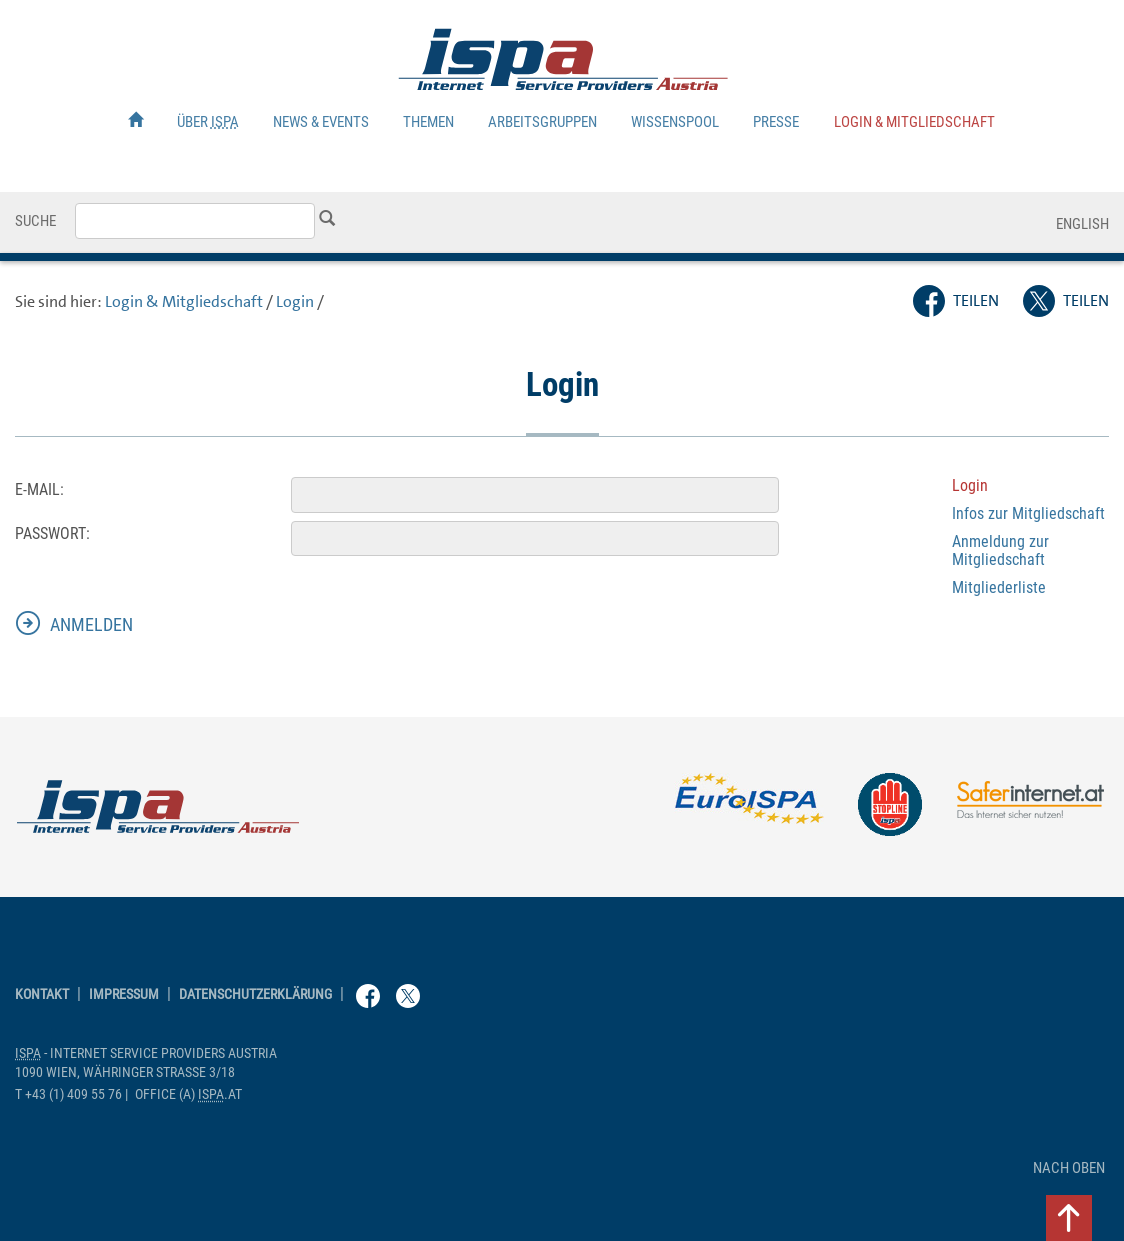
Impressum (124, 994)
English (1082, 224)
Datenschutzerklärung (255, 994)
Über (208, 122)
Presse (776, 122)
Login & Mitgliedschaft (914, 122)
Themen (428, 122)
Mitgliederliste (999, 587)
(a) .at (188, 1094)
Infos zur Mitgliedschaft (1028, 513)
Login (295, 301)
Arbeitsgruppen (542, 122)
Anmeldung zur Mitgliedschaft (1000, 550)
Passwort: (52, 533)
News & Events (321, 122)
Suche (35, 221)
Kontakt (42, 994)
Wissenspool (675, 122)
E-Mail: (39, 489)
